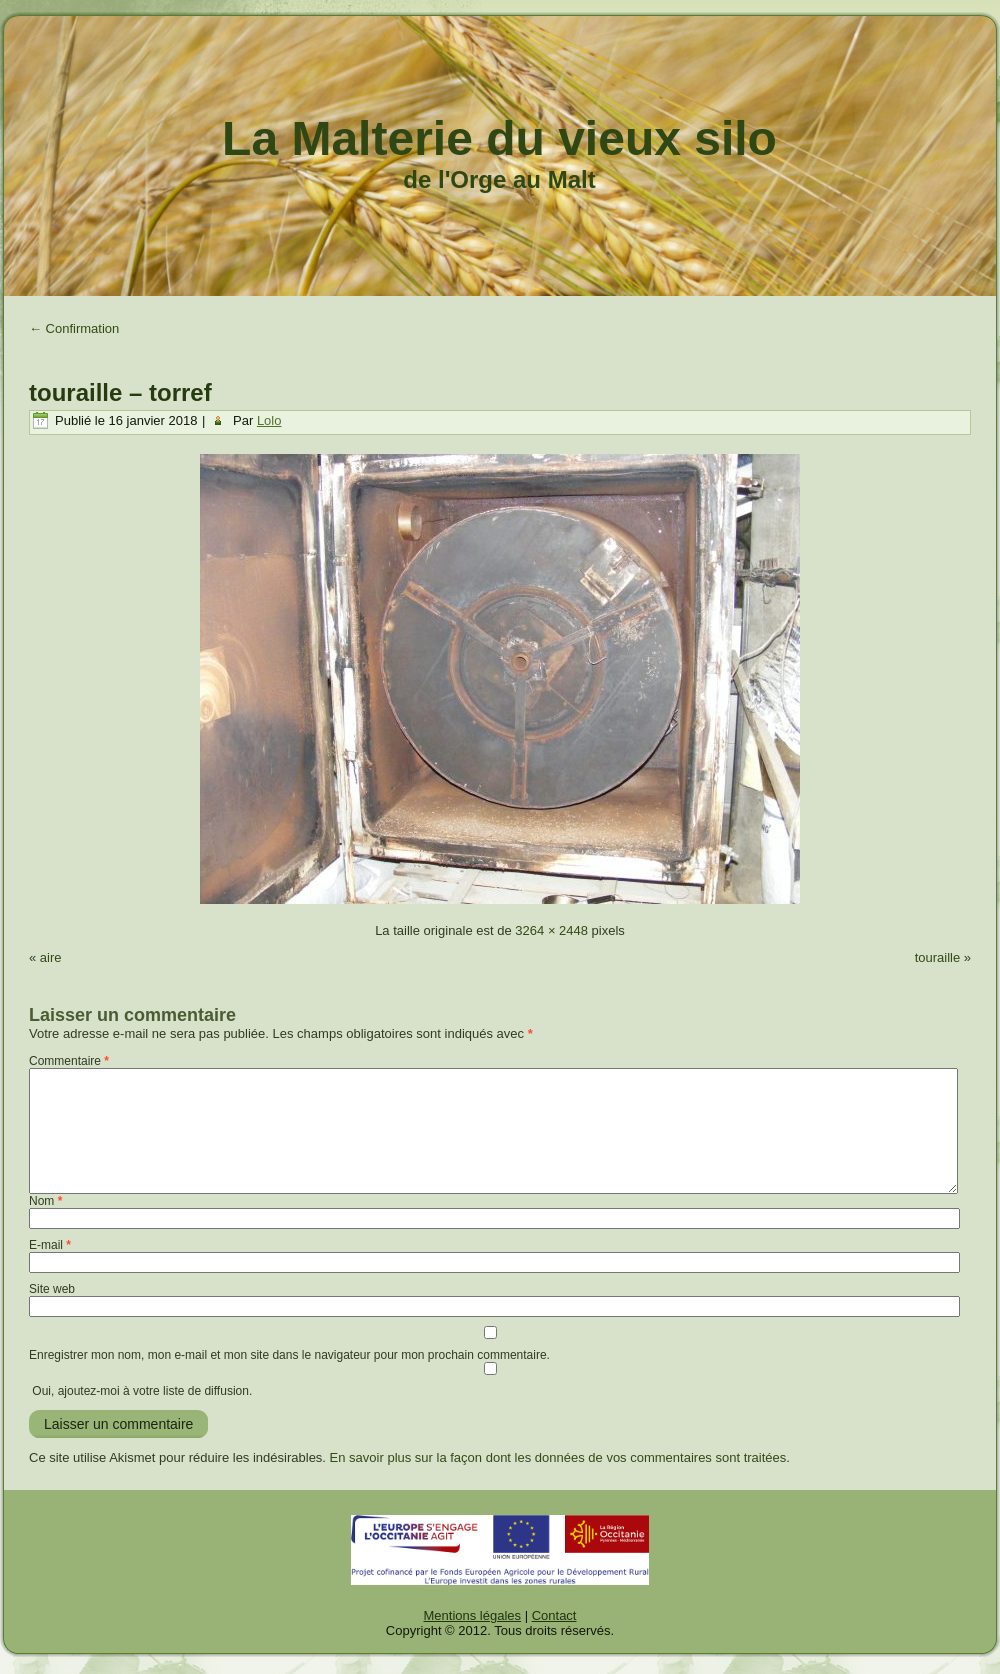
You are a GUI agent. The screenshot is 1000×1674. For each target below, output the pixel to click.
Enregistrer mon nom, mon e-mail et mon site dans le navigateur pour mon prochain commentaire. (289, 1355)
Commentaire (69, 1061)
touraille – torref (120, 392)
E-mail (50, 1245)
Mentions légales (473, 1615)
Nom (45, 1201)
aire (51, 957)
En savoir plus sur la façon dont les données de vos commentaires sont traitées (558, 1457)
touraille (938, 957)
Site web (52, 1289)
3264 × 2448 (551, 930)
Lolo (269, 420)
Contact (554, 1615)
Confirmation (74, 328)
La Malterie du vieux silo (499, 138)
